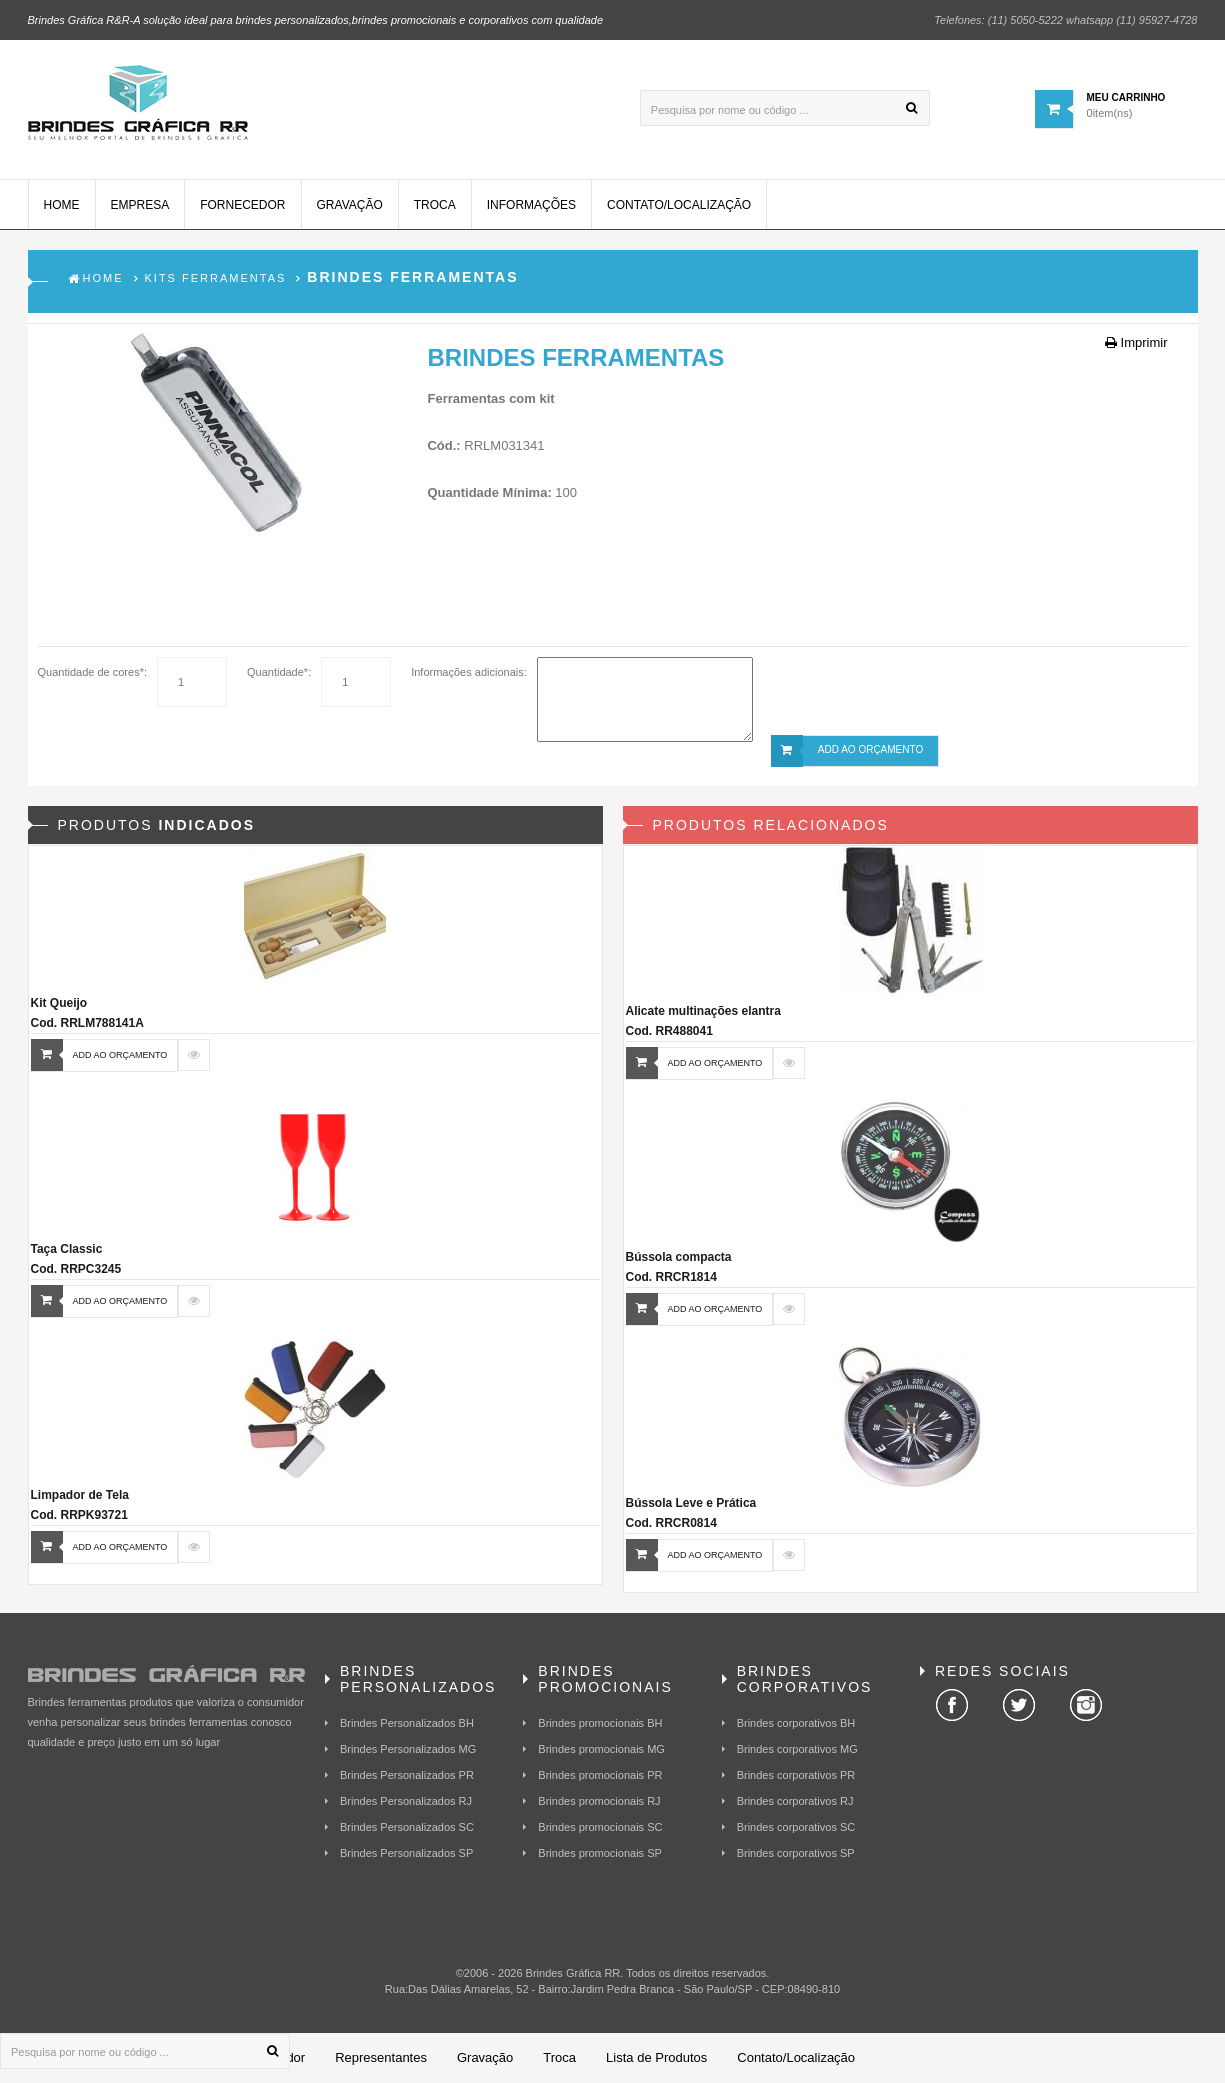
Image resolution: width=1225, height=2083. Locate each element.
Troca (435, 205)
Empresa (140, 205)
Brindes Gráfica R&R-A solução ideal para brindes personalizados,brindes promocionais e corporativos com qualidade (316, 20)
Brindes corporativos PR (796, 1775)
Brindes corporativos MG (797, 1749)
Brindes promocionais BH (600, 1723)
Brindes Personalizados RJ (406, 1801)
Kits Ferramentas (216, 278)
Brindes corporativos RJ (795, 1801)
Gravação (350, 205)
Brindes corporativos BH (796, 1723)
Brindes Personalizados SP (406, 1853)
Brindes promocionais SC (600, 1827)
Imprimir (1136, 342)
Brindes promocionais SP (600, 1853)
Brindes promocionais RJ (599, 1801)
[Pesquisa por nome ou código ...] (785, 108)
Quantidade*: (279, 672)
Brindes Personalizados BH (407, 1723)
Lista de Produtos (656, 2057)
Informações (531, 205)
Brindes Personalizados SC (407, 1827)
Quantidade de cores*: (92, 672)
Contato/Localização (679, 205)
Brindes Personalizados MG (408, 1749)
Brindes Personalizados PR (407, 1775)
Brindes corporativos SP (796, 1853)
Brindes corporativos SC (796, 1827)
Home (62, 205)
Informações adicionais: (469, 672)
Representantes (381, 2057)
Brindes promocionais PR (600, 1775)
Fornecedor (242, 205)
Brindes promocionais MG (601, 1749)
